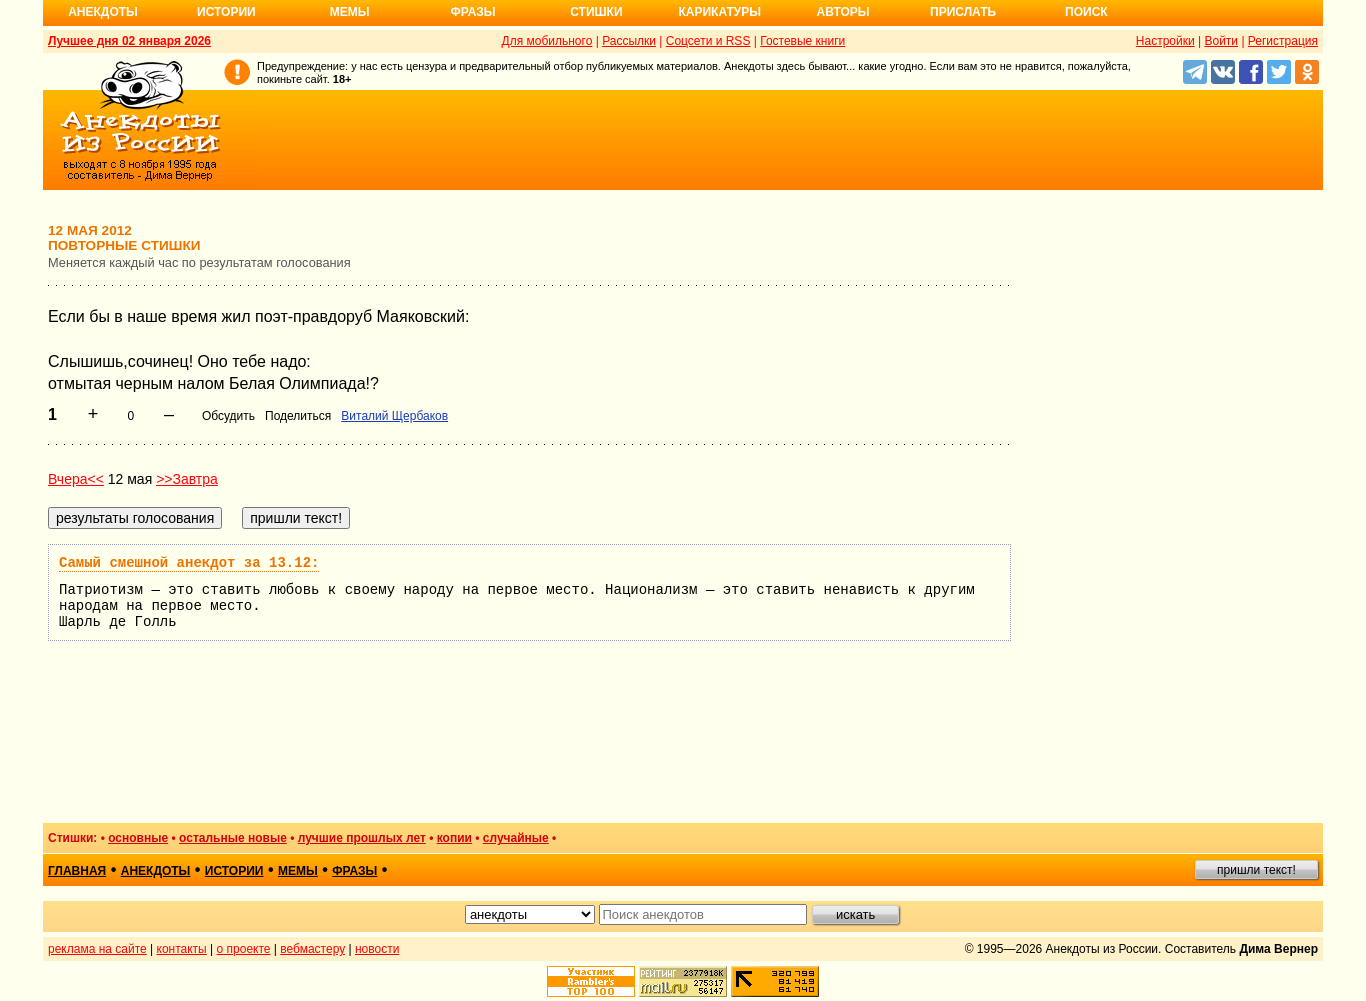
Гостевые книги (802, 41)
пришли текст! (1256, 870)
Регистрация (1283, 41)
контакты (182, 949)
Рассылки (629, 41)
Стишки (596, 12)
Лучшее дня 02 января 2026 (129, 41)
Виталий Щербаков (394, 416)
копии (454, 838)
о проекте (244, 949)
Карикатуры (719, 12)
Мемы (350, 12)
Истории (226, 12)
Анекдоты (103, 12)
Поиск (1086, 12)
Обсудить (228, 416)
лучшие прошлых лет (362, 838)
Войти (1221, 41)
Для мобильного (547, 41)
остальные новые (233, 838)
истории (234, 871)
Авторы (843, 12)
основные (138, 838)
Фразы (472, 12)
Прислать (963, 12)
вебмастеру (312, 949)
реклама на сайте (97, 949)
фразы (354, 871)
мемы (298, 871)
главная (77, 871)
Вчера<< (76, 479)
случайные (516, 838)
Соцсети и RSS (708, 41)
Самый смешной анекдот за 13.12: (189, 563)
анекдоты (156, 871)
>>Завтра (187, 479)
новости (377, 949)
